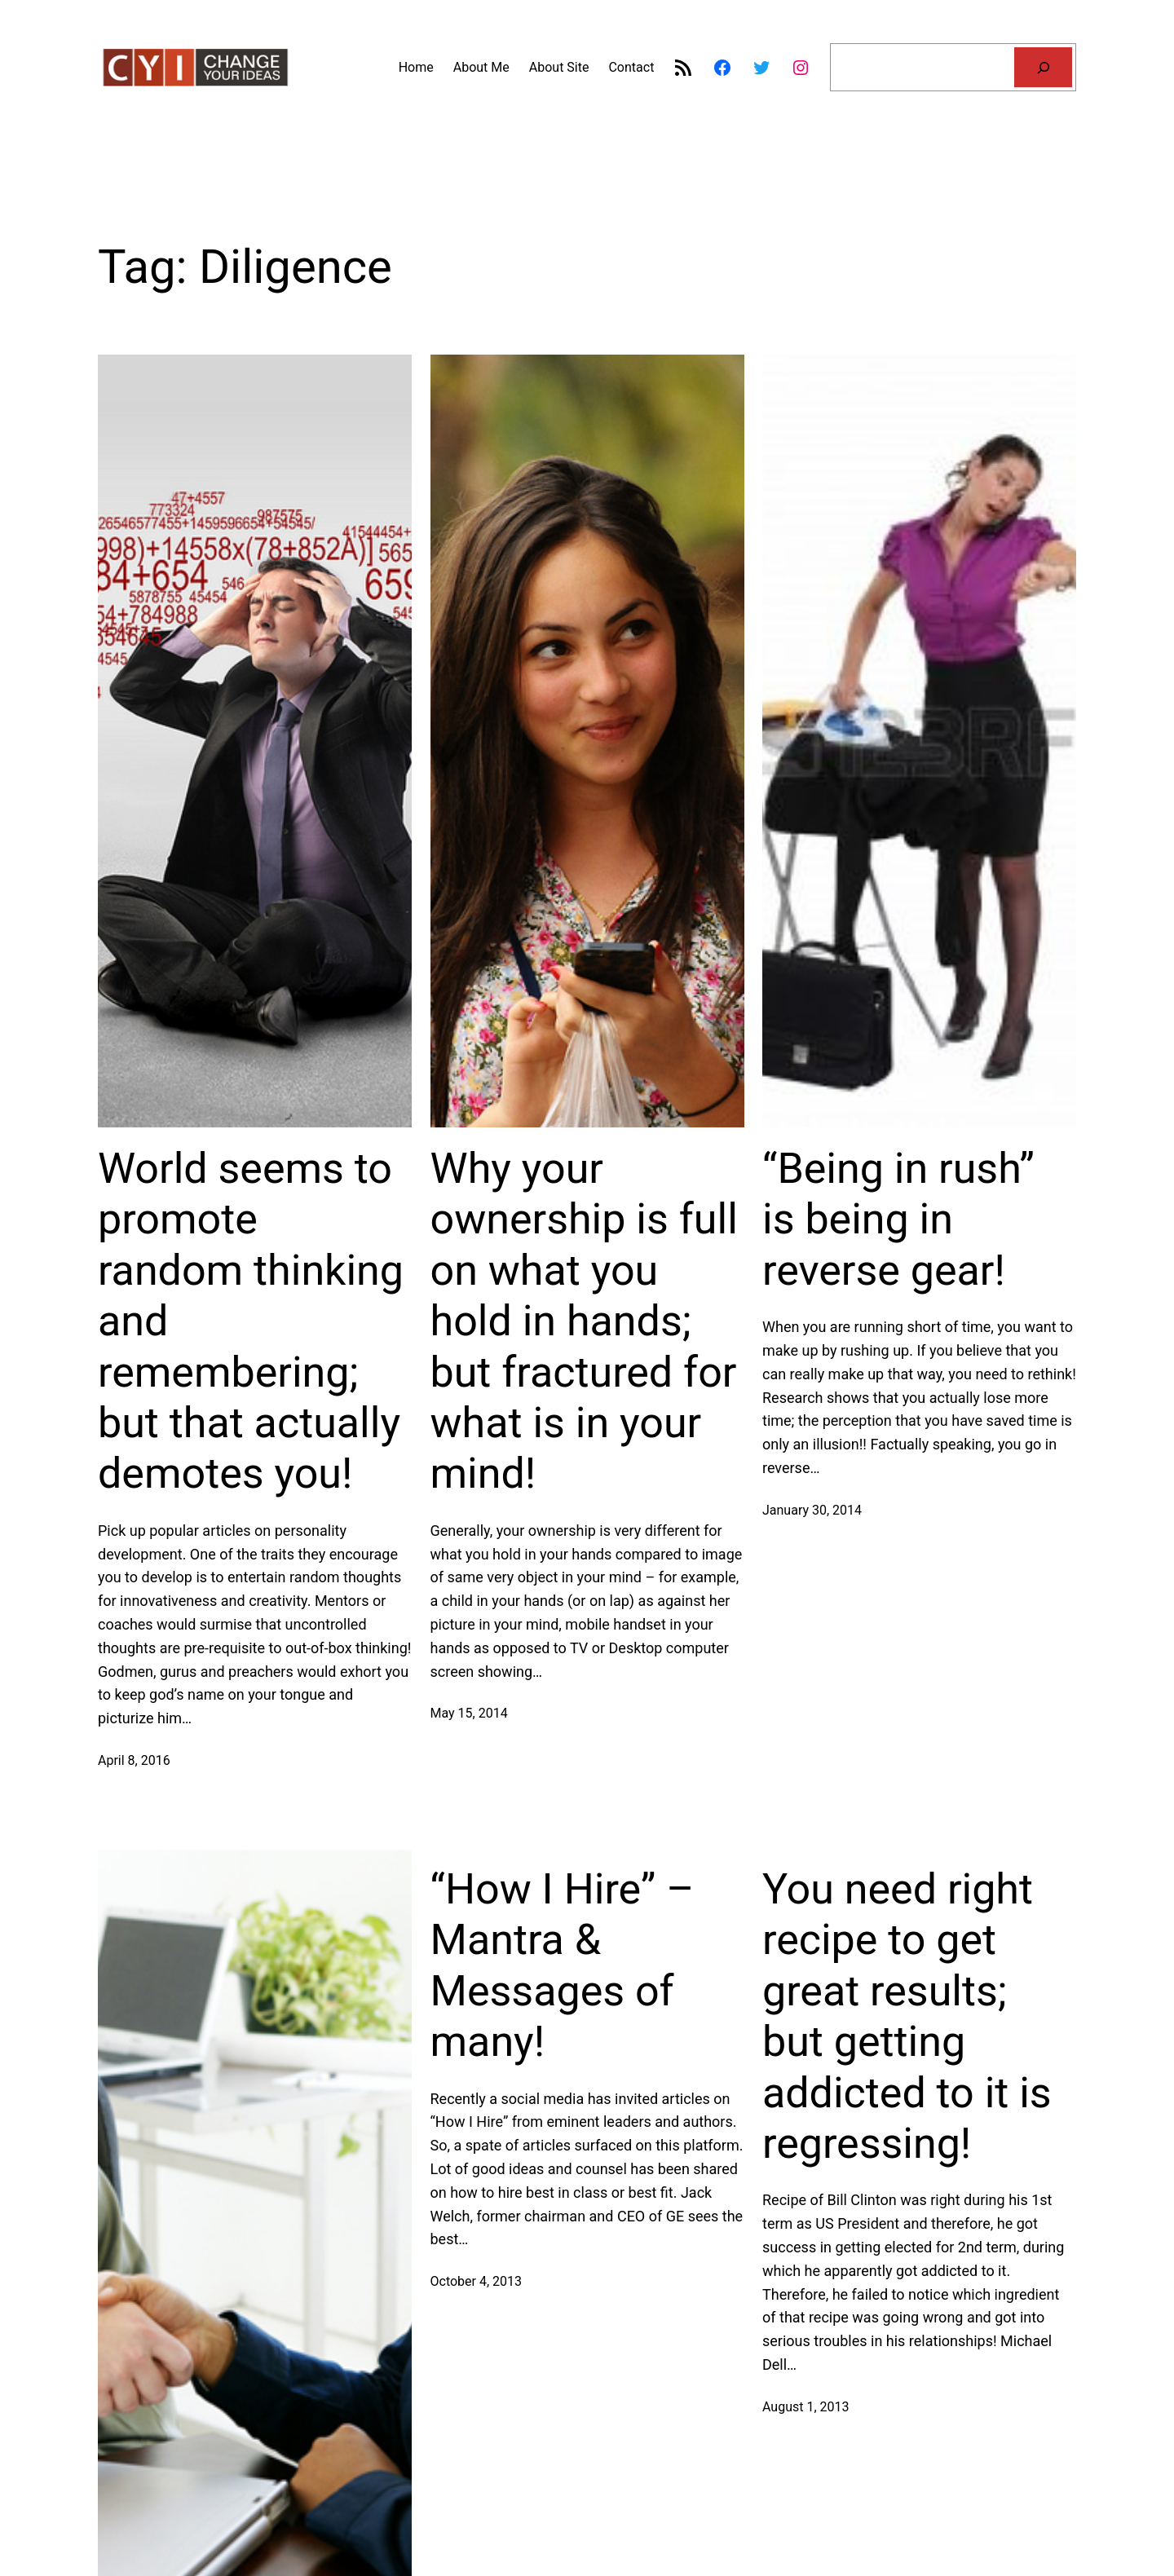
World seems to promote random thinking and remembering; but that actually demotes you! (251, 1321)
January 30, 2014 (812, 1510)
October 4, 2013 (476, 2281)
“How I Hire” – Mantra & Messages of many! (562, 1965)
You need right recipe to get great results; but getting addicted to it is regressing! (907, 2016)
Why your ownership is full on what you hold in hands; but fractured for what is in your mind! (584, 1321)
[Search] (1043, 67)
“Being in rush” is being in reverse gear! (898, 1219)
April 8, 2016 (134, 1760)
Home (416, 67)
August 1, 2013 (806, 2407)
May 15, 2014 (469, 1713)
